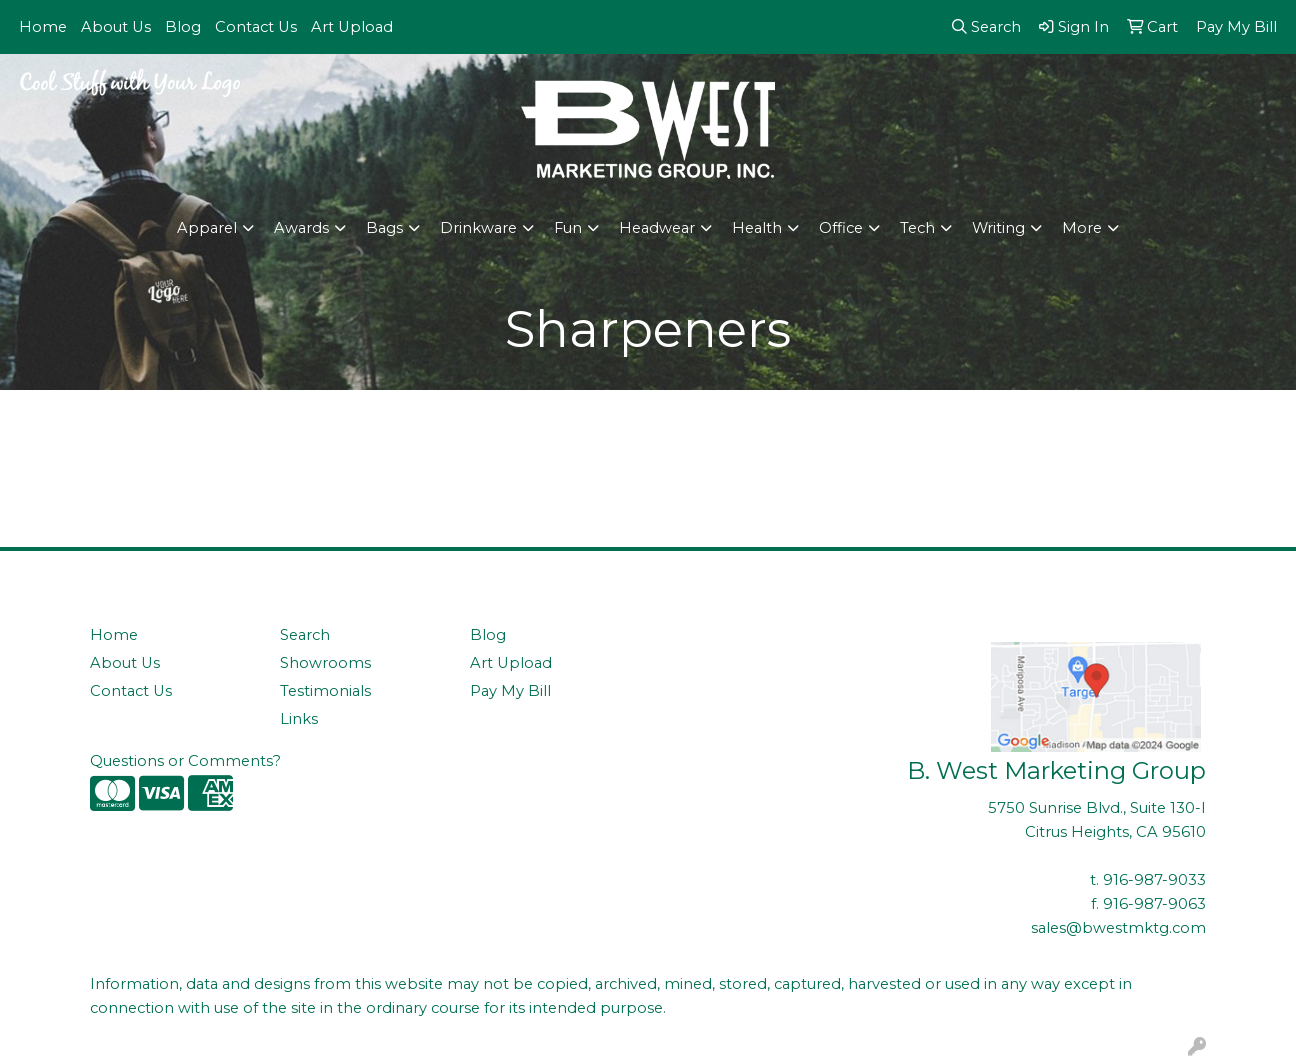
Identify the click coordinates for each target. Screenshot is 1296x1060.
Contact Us (256, 27)
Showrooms (325, 663)
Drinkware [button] (478, 228)
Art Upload (352, 27)
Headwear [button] (657, 228)
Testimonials (325, 691)
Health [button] (757, 228)
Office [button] (841, 228)
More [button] (1082, 228)
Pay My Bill (510, 691)
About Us (116, 27)
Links (299, 719)
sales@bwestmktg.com (1118, 928)
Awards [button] (301, 228)
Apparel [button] (207, 228)
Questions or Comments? (185, 761)
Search (305, 635)
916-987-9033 (1154, 880)
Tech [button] (917, 228)
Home (43, 27)
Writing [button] (998, 228)
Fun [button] (568, 228)
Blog (183, 27)
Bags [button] (384, 228)
